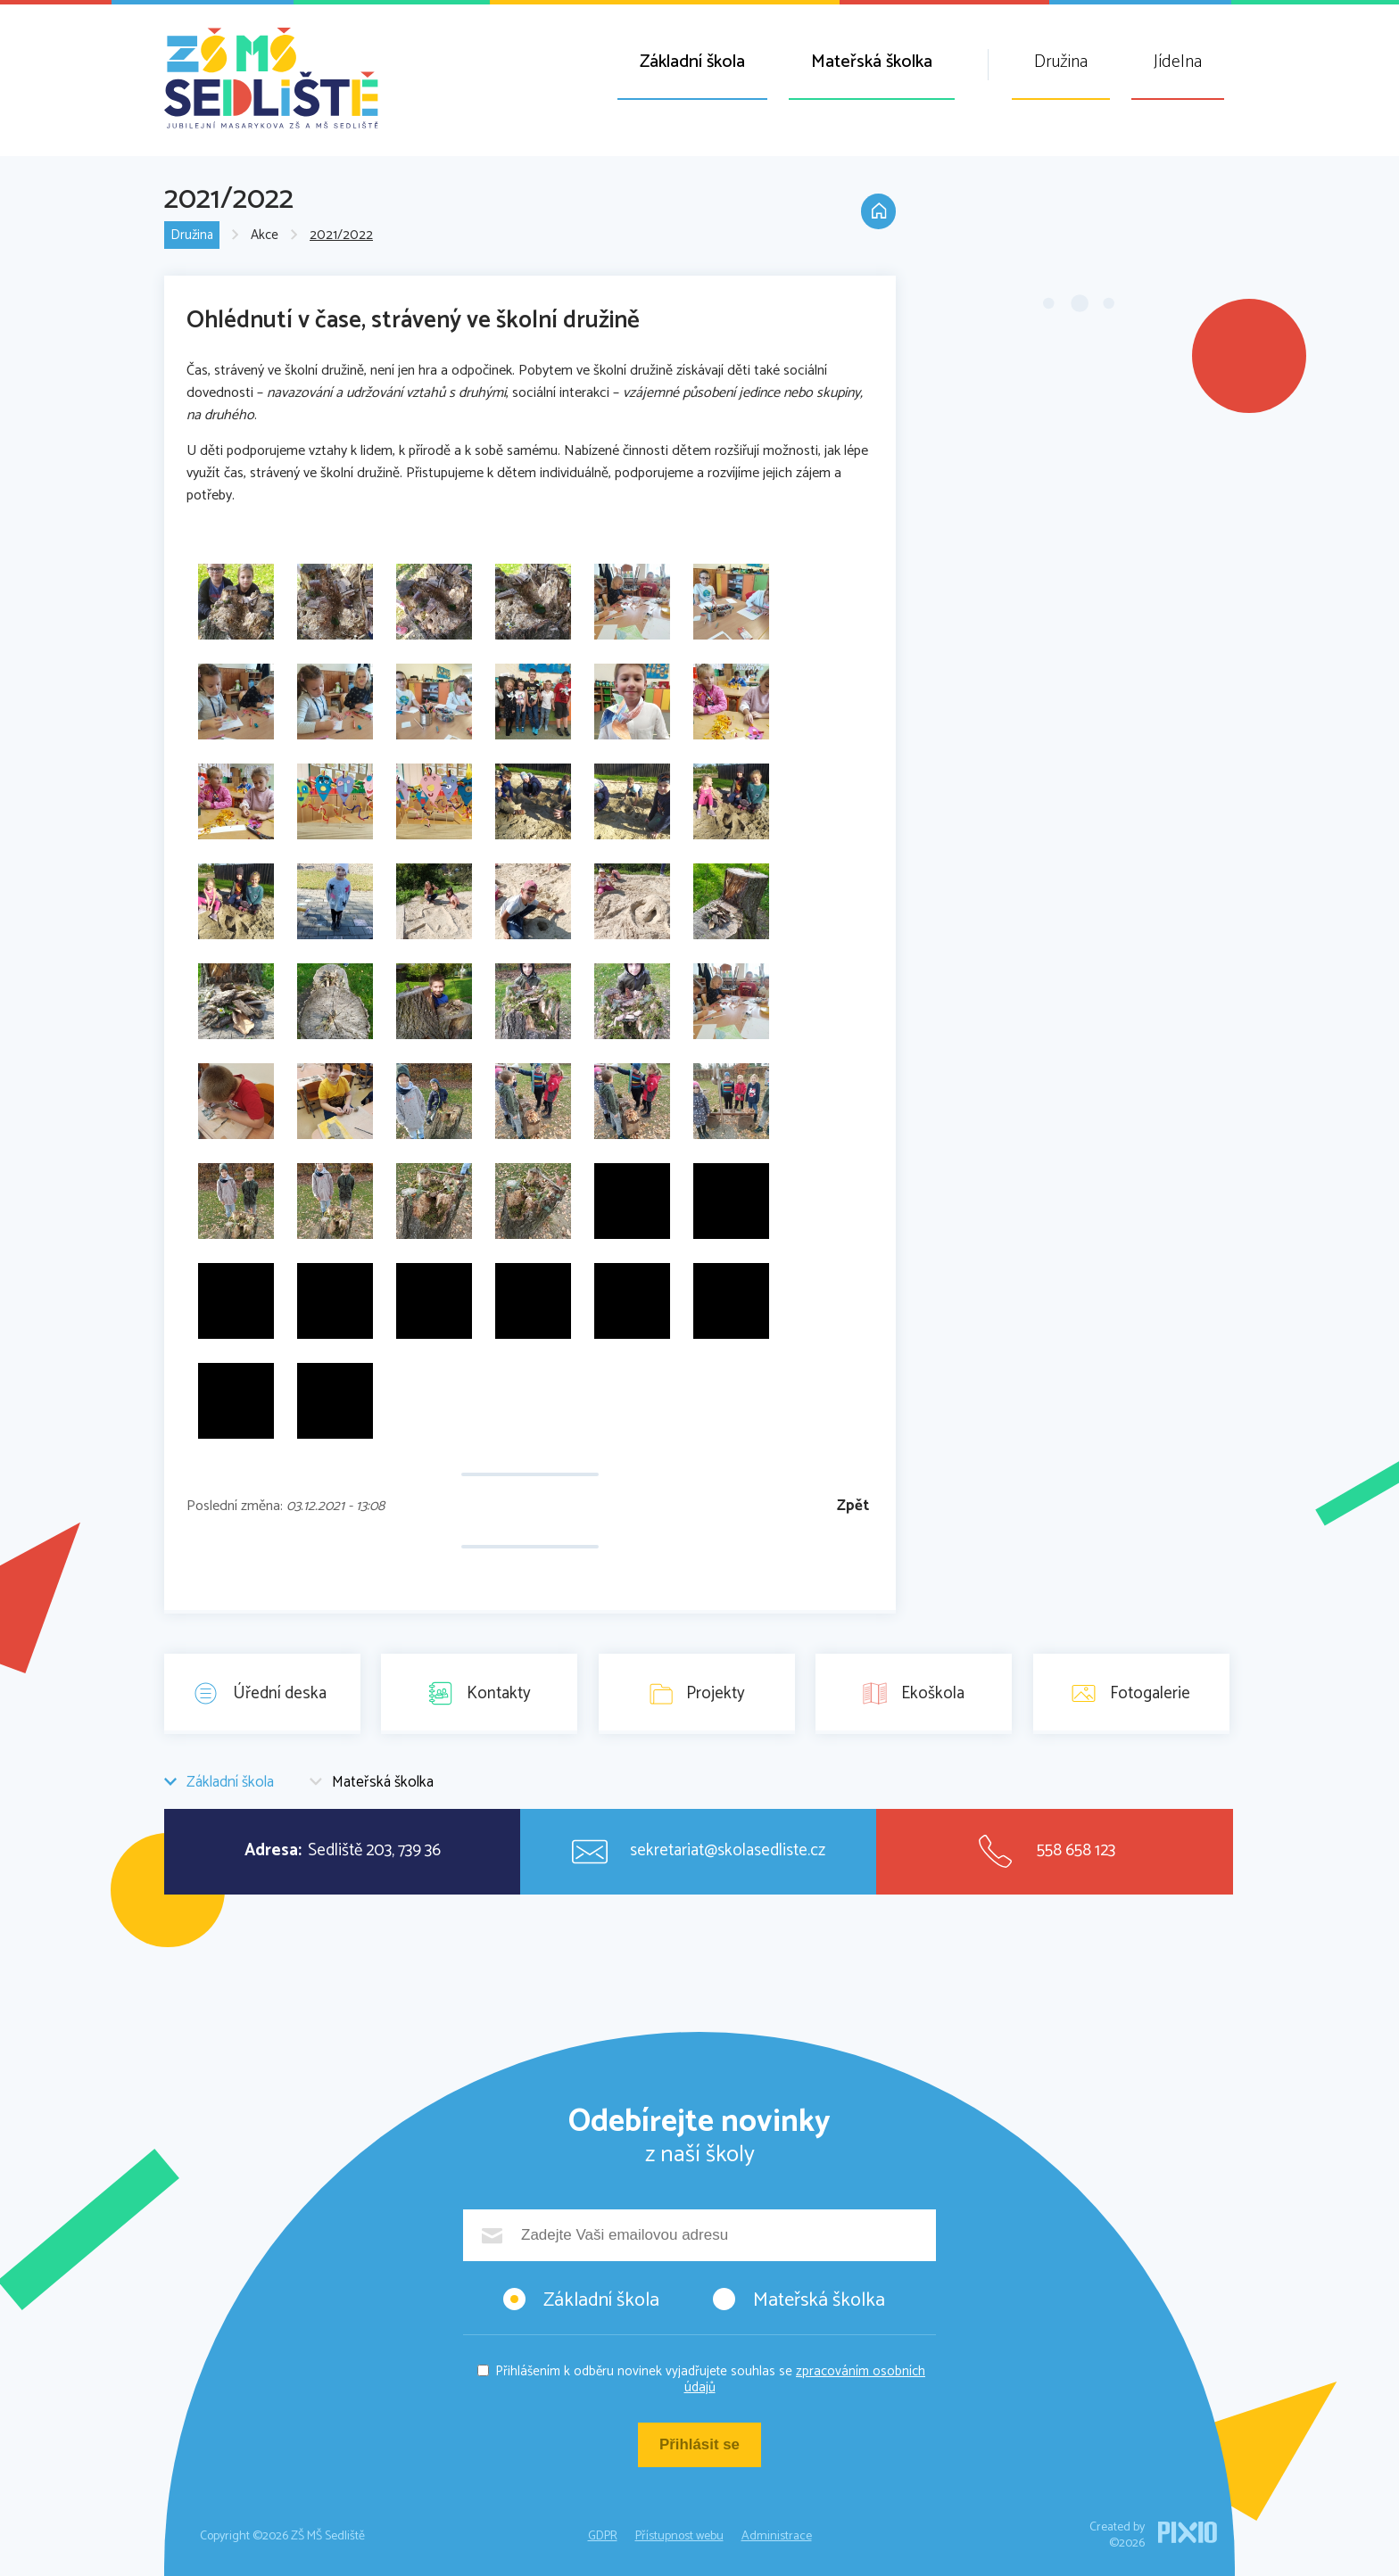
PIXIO (1187, 2532)
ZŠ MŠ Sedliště (271, 78)
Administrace (776, 2536)
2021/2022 (343, 236)
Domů (878, 212)
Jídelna (1178, 62)
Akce (266, 236)
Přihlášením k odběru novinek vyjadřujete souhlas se (710, 2379)
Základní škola (692, 62)
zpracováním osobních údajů (805, 2379)
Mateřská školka (871, 62)
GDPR (602, 2536)
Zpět (853, 1506)
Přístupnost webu (679, 2536)
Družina (1061, 62)
